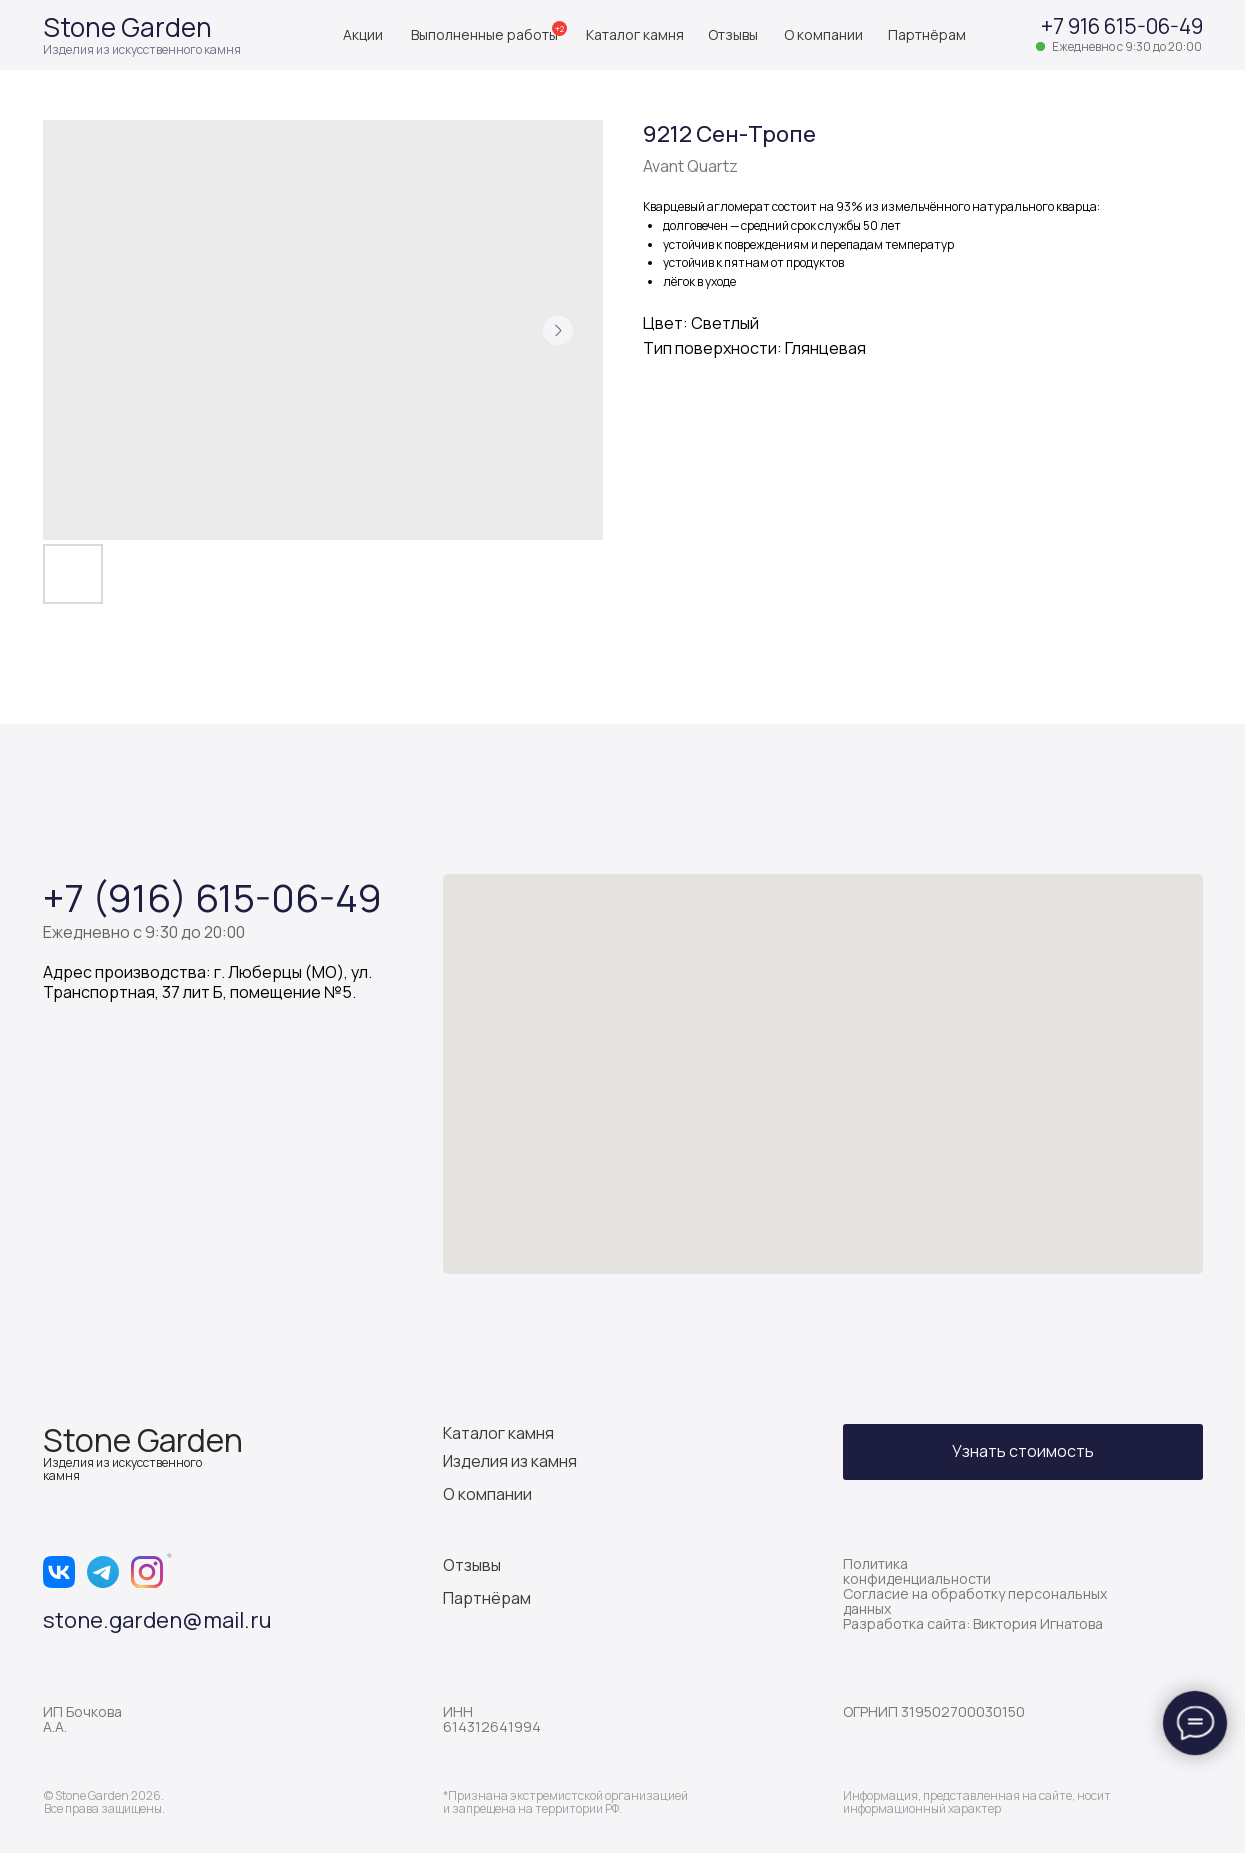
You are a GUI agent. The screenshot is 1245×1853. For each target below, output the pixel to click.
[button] (1023, 1452)
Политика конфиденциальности (917, 1571)
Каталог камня (635, 34)
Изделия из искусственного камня (142, 49)
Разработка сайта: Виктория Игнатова (973, 1623)
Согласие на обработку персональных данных (975, 1601)
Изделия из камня (510, 1461)
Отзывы (733, 34)
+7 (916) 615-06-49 (212, 897)
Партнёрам (927, 34)
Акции (363, 34)
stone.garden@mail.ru (157, 1620)
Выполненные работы (484, 34)
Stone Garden (127, 27)
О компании (823, 34)
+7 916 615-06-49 (1122, 26)
